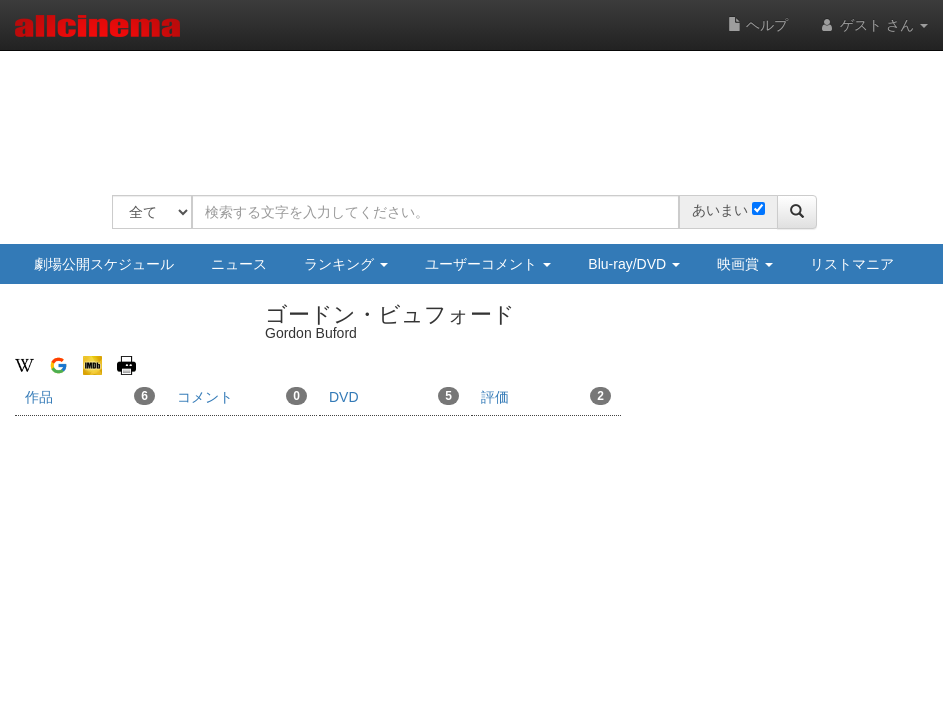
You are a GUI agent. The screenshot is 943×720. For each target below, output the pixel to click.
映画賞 (745, 264)
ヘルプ (758, 25)
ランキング (346, 264)
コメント (242, 396)
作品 (90, 396)
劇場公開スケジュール (104, 264)
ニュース (239, 264)
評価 (546, 396)
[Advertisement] (476, 110)
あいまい (720, 210)
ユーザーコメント (488, 264)
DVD (394, 396)
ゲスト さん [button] (873, 25)
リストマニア (852, 264)
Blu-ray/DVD (634, 264)
